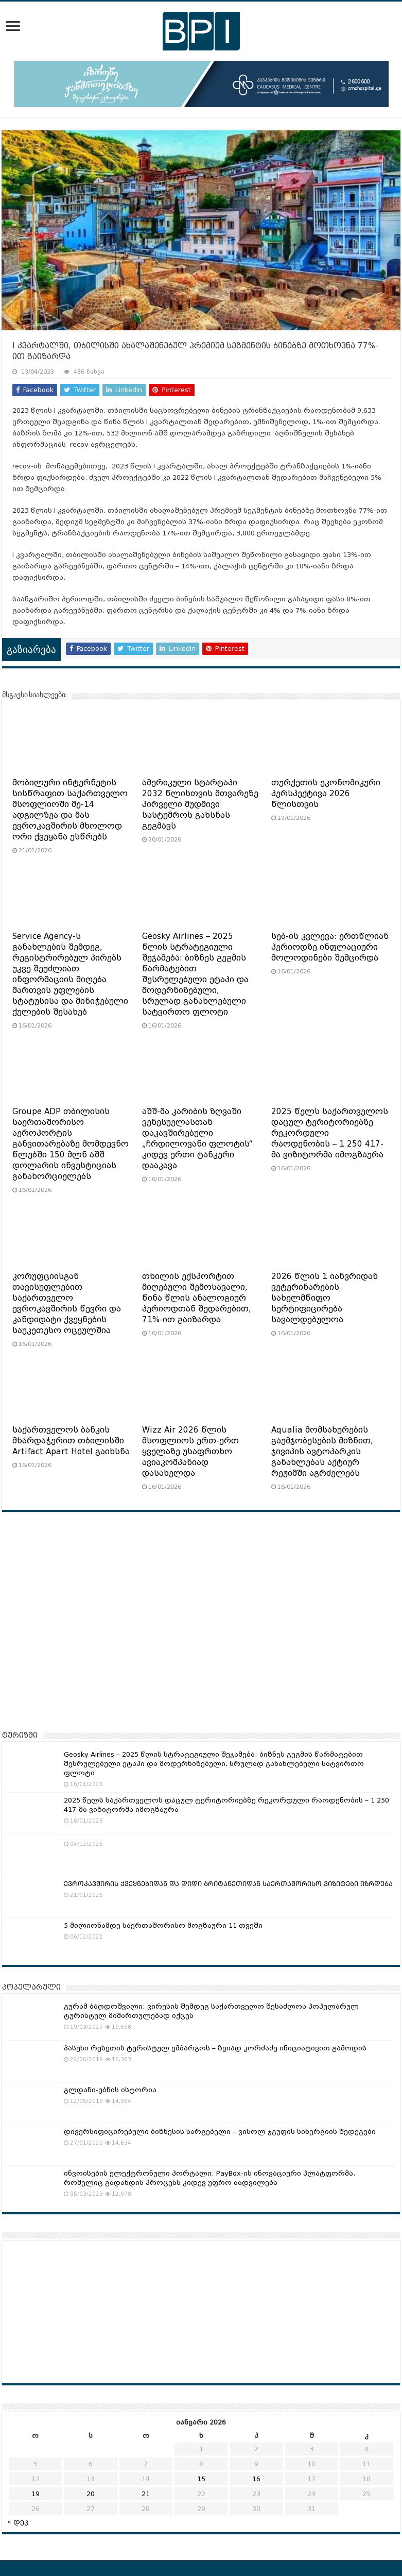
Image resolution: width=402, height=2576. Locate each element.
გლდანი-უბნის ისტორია (110, 2089)
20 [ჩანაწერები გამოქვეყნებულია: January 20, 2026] (90, 2493)
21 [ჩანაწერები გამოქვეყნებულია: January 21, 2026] (146, 2493)
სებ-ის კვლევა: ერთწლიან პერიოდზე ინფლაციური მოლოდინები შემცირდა (330, 947)
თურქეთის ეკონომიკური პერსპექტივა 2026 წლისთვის (325, 793)
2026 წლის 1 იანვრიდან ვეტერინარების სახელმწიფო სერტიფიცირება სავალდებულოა (324, 1298)
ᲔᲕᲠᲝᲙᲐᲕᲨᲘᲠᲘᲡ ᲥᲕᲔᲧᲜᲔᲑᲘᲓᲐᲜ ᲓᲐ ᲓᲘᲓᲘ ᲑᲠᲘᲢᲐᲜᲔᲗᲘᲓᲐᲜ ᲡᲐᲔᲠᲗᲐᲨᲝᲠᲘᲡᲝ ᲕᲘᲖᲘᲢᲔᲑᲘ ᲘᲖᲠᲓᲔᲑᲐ (228, 1883)
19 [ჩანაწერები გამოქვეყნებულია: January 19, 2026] (35, 2493)
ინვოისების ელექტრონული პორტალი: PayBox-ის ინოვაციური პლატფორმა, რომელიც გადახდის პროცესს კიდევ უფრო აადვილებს (209, 2178)
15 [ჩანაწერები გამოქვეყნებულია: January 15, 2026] (201, 2478)
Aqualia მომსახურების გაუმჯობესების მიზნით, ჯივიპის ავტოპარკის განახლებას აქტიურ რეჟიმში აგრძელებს (322, 1451)
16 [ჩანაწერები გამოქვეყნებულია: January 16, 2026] (256, 2478)
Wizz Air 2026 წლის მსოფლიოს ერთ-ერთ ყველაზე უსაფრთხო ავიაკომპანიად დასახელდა (190, 1451)
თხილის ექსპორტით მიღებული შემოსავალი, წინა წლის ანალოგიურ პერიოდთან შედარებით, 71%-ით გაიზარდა (196, 1298)
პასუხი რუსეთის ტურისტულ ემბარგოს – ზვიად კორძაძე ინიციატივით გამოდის (215, 2048)
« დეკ (17, 2521)
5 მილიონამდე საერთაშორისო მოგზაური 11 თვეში (163, 1925)
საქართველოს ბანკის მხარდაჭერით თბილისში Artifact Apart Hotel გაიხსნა (71, 1440)
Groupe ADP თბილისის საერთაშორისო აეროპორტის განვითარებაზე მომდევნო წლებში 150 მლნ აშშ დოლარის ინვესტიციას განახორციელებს (70, 1144)
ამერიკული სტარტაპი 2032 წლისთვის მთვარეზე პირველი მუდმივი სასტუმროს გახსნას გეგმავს (200, 804)
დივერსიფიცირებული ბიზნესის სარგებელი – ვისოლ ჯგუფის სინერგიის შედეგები (220, 2131)
